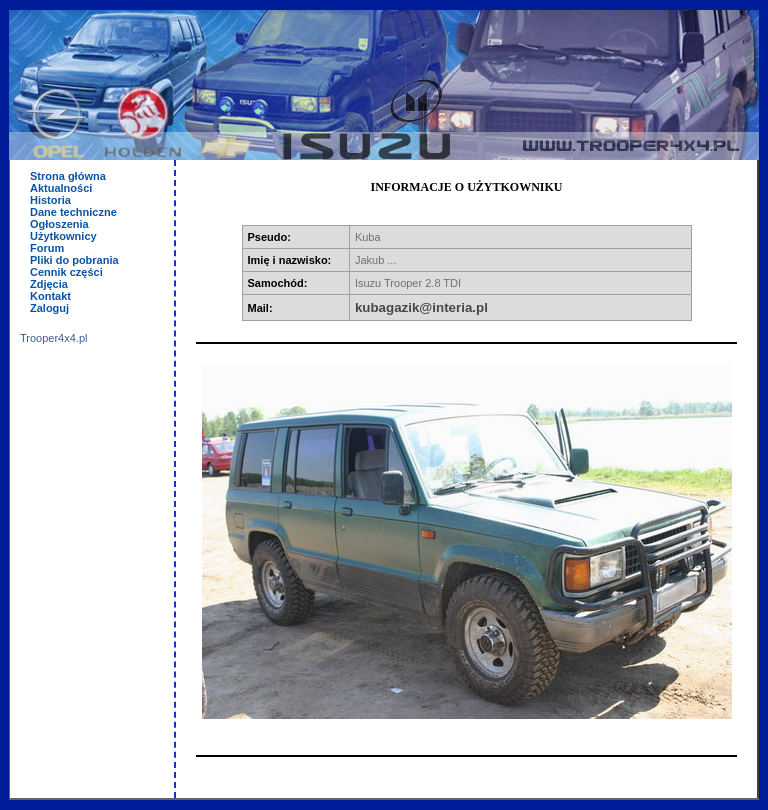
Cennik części (66, 272)
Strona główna (68, 176)
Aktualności (61, 188)
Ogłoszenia (59, 224)
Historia (50, 200)
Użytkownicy (63, 236)
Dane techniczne (73, 212)
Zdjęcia (49, 284)
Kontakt (50, 296)
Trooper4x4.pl (53, 338)
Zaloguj (49, 308)
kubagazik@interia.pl (421, 307)
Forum (47, 248)
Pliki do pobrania (74, 260)
